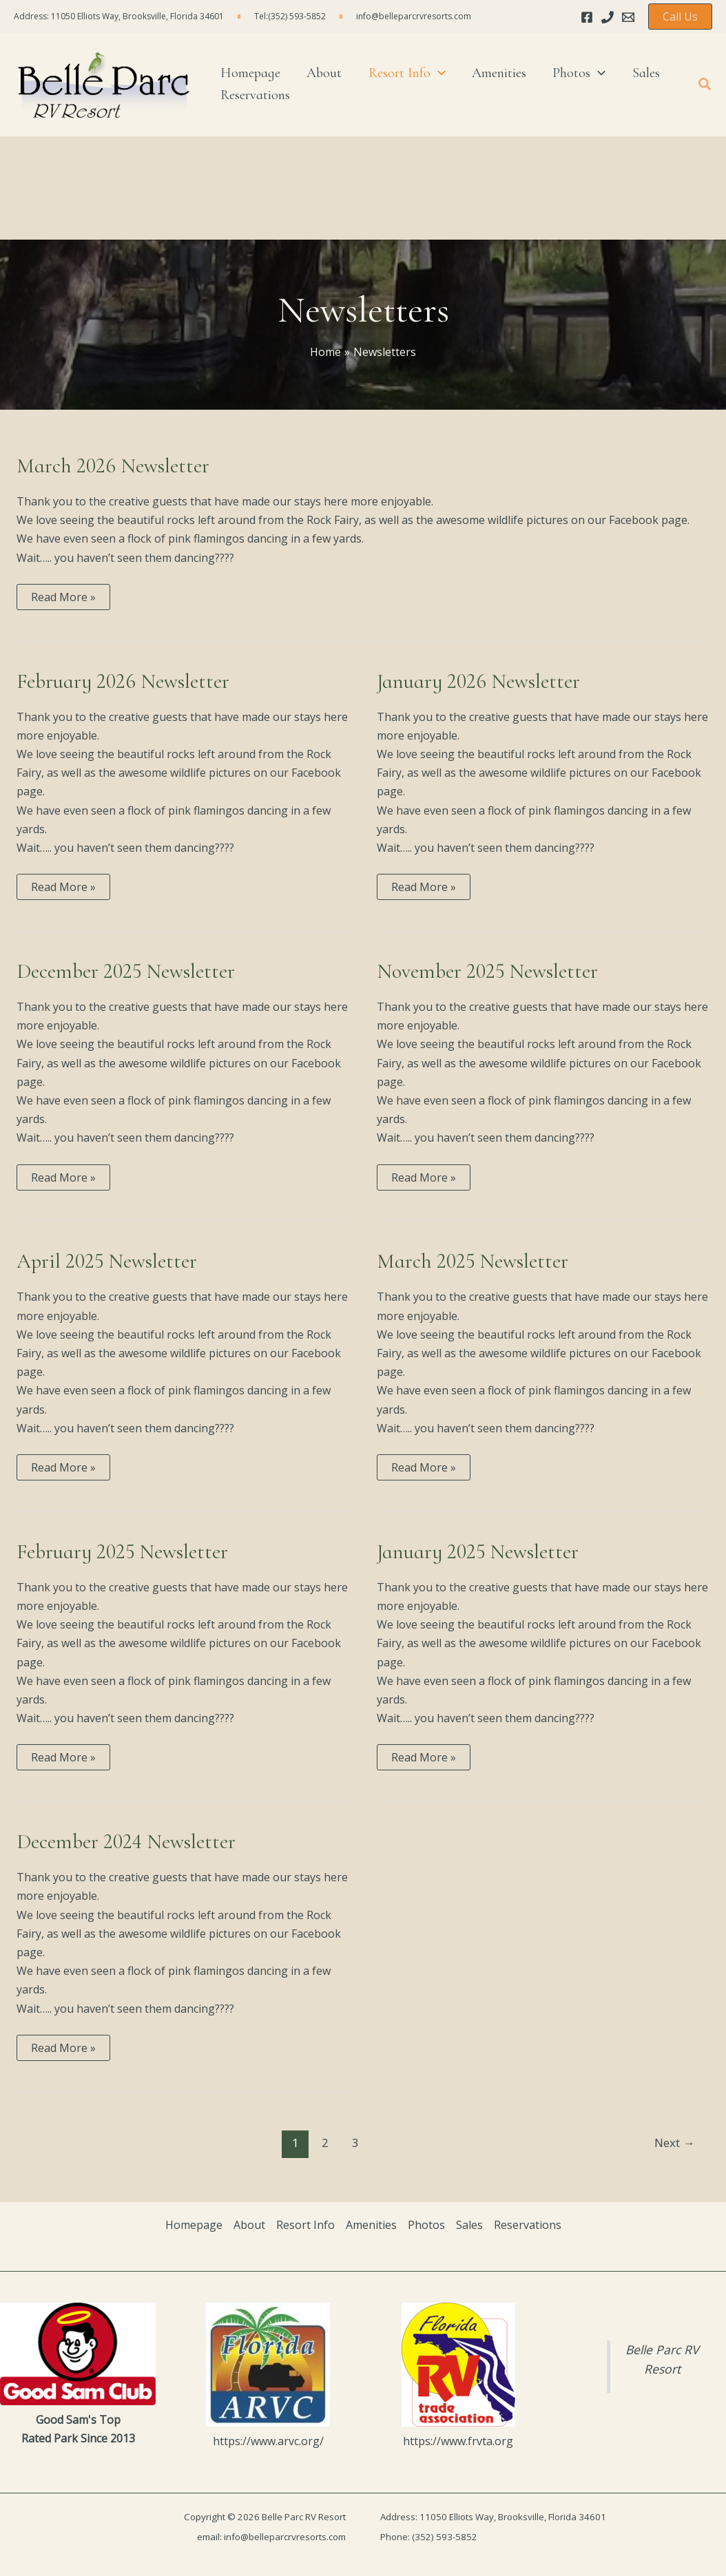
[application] (423, 65)
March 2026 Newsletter (113, 466)
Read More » (63, 599)
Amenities (371, 2224)
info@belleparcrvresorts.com (413, 16)
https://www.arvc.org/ (268, 2441)
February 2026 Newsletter (123, 681)
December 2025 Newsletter (126, 971)
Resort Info (305, 2224)
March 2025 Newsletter (472, 1261)
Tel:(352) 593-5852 (290, 16)
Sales (469, 2224)
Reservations (527, 2224)
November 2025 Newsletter (487, 971)
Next (674, 2142)
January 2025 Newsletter (478, 1551)
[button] (680, 16)
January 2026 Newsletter (478, 681)
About (249, 2224)
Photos (426, 2224)
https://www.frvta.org (458, 2441)
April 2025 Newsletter (107, 1261)
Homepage (193, 2224)
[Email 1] (628, 17)
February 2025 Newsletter (122, 1551)
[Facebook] (587, 17)
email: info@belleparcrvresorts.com (271, 2537)
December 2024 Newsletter (126, 1841)
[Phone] (607, 17)
